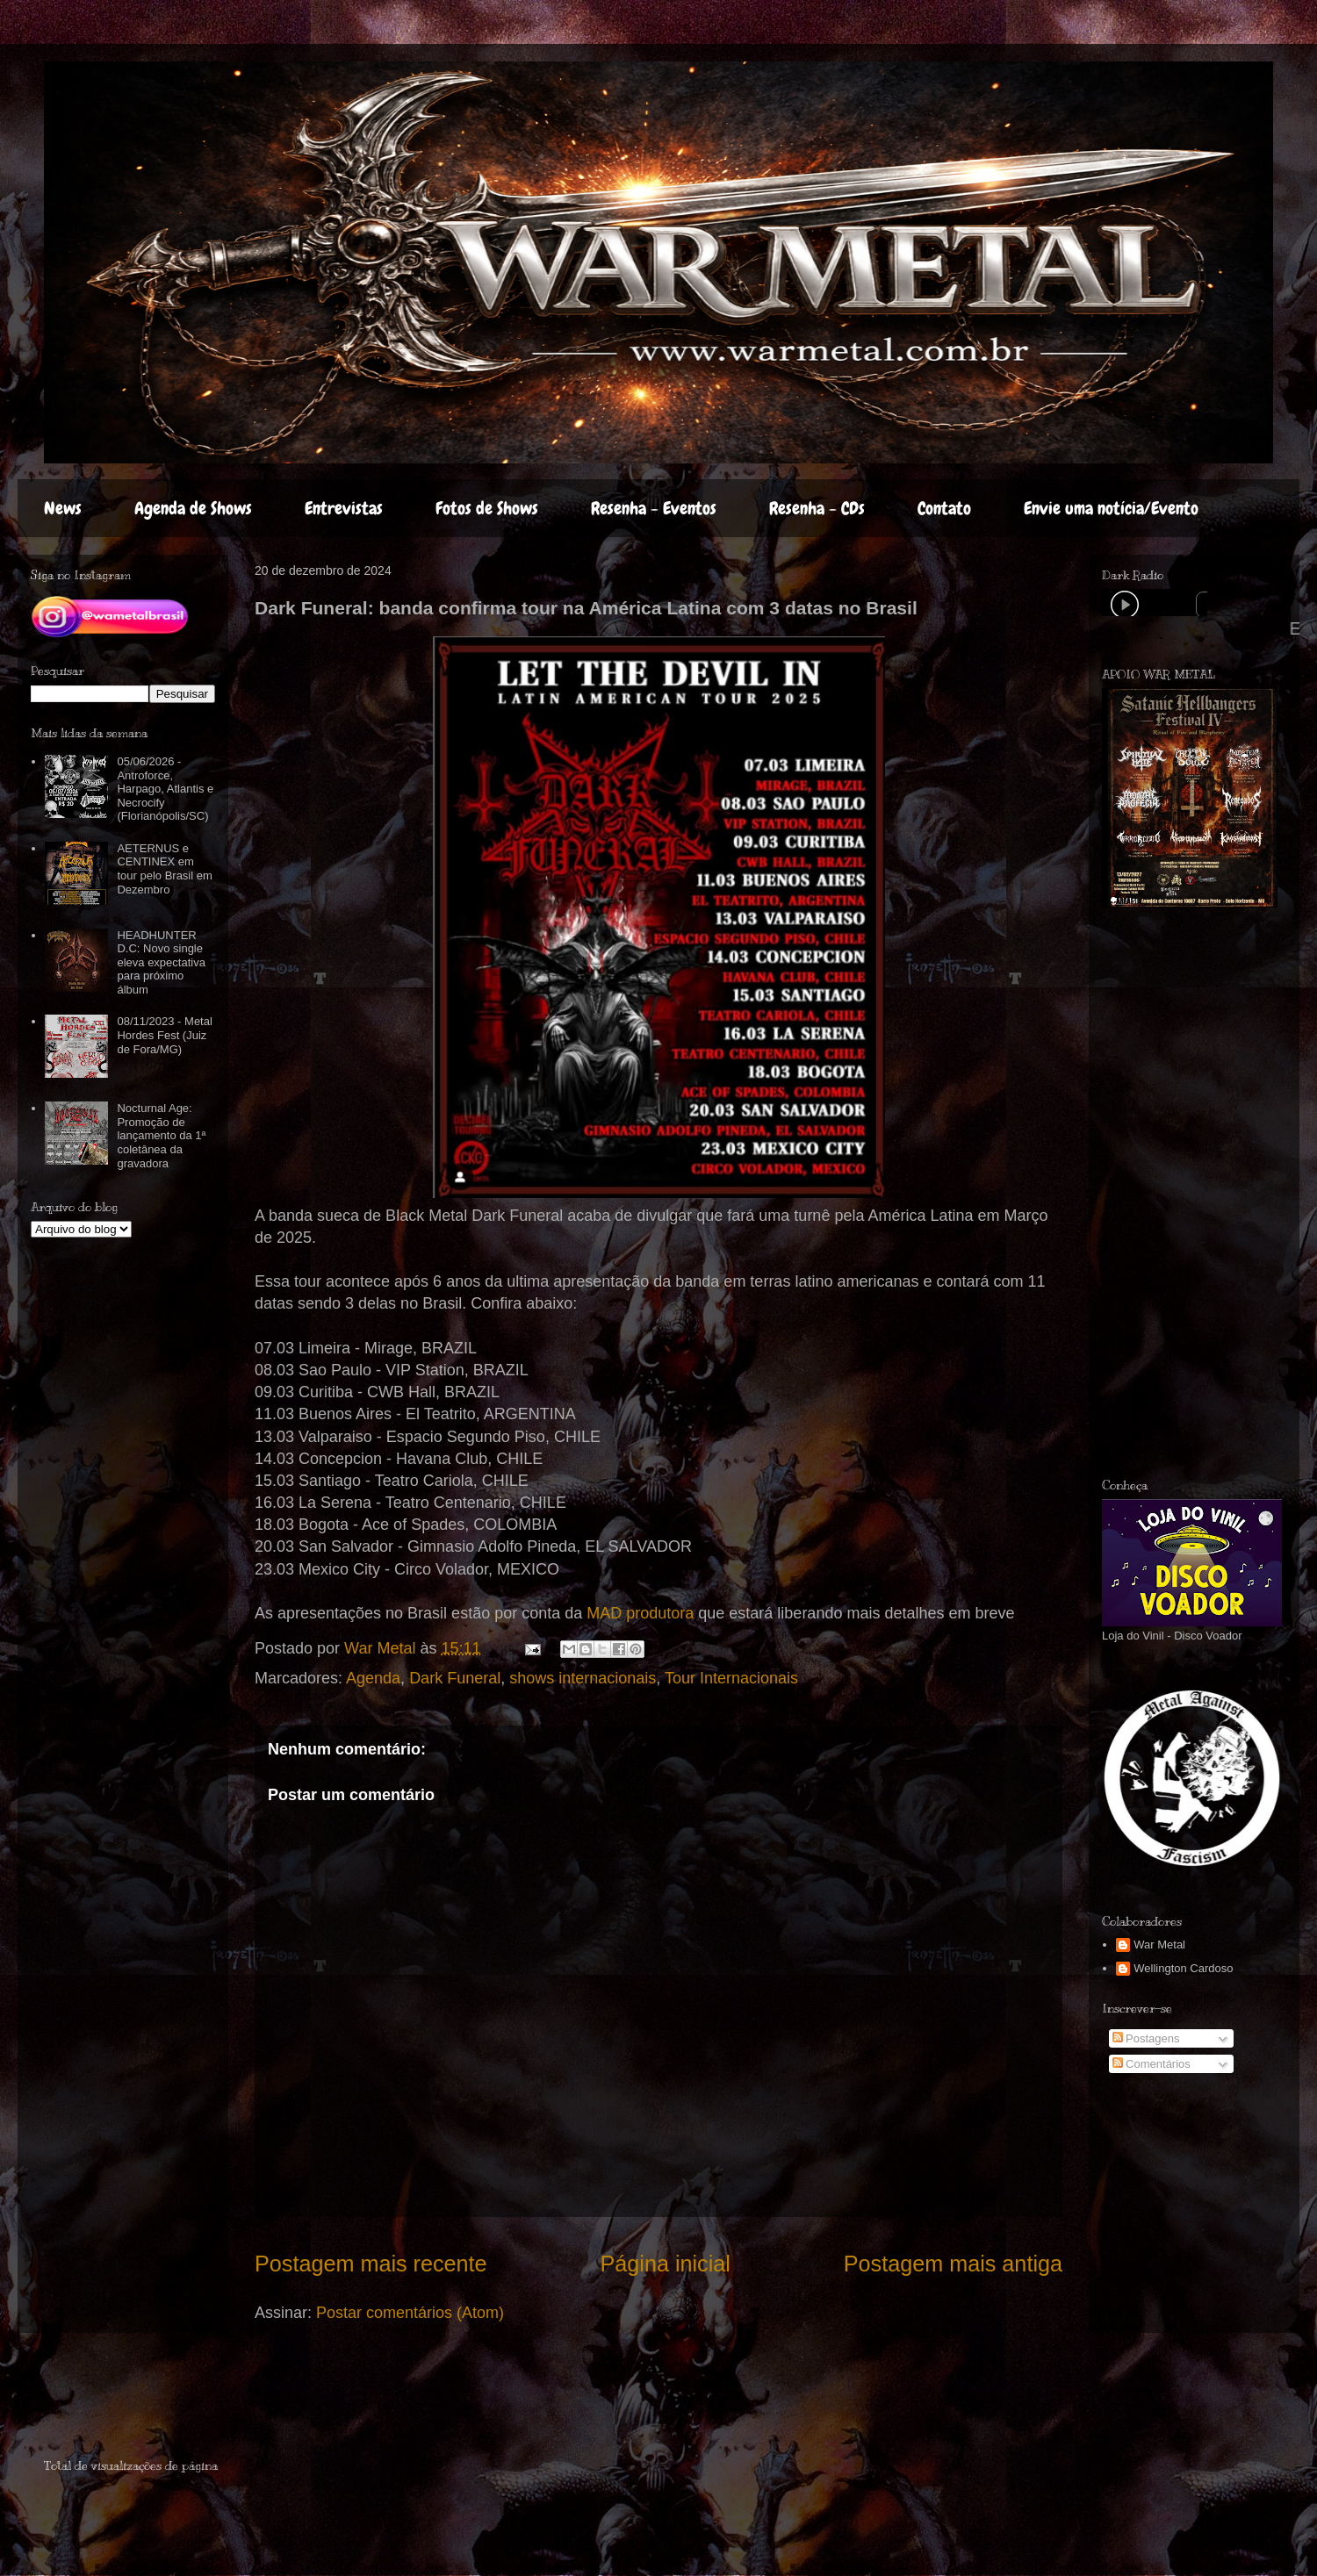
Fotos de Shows (486, 508)
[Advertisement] (146, 2403)
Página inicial (665, 2263)
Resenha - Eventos (653, 508)
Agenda (373, 1678)
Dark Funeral (454, 1678)
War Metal (1159, 1944)
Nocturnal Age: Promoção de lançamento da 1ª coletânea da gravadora (161, 1135)
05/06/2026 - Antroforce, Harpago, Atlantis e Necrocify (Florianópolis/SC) (165, 788)
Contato (944, 508)
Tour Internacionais (731, 1678)
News (63, 508)
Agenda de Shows (193, 508)
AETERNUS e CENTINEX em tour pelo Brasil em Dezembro (164, 869)
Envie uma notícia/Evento (1111, 508)
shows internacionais (582, 1678)
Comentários (1151, 2063)
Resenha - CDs (817, 508)
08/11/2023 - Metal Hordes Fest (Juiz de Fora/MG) (164, 1035)
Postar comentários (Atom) (410, 2312)
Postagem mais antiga (953, 2263)
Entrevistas (344, 508)
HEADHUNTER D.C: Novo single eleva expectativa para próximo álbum (161, 962)
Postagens (1146, 2038)
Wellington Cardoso (1183, 1968)
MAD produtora (640, 1613)
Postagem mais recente (371, 2263)
